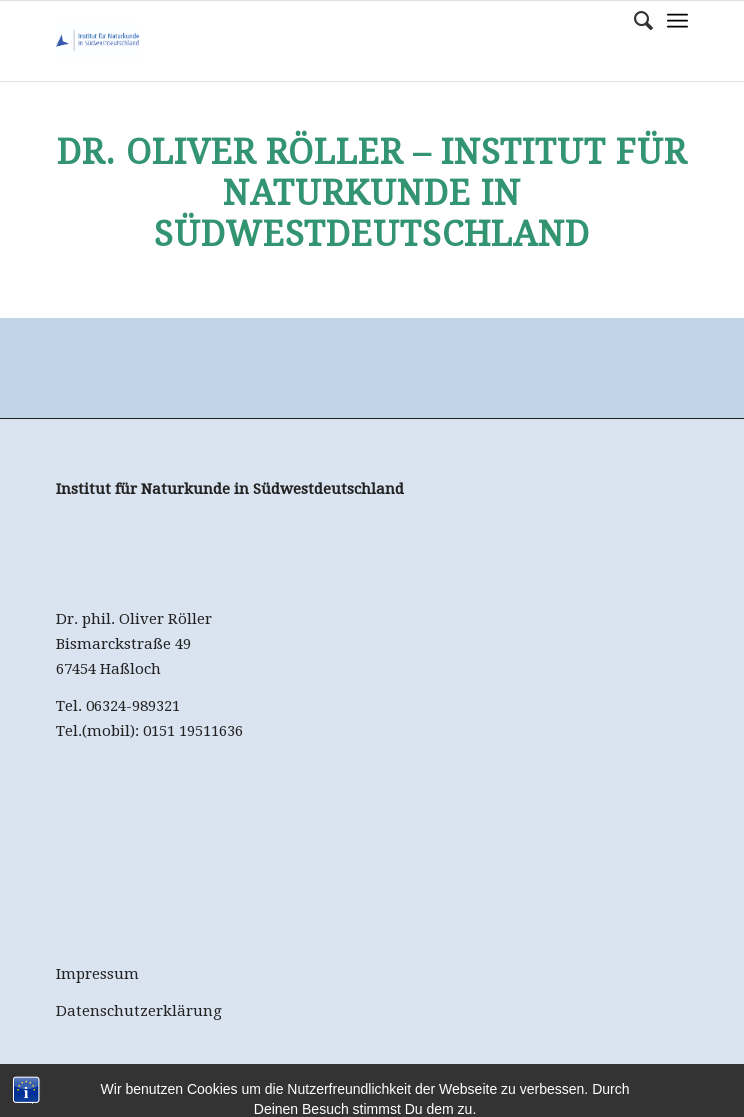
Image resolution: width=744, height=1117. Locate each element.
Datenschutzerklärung (139, 1011)
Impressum (97, 974)
